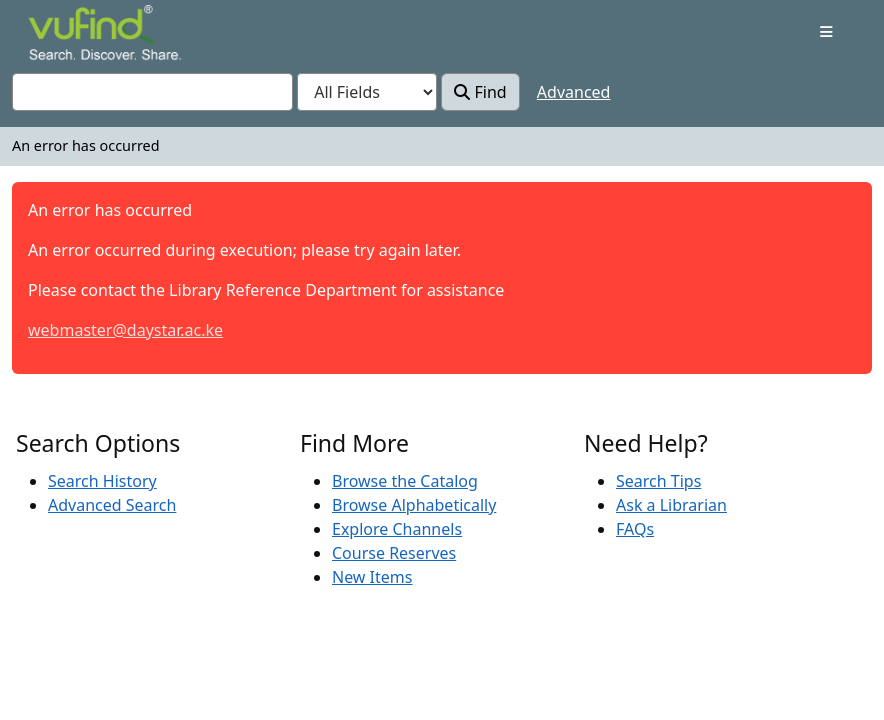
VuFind (63, 34)
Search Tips (658, 481)
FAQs (635, 529)
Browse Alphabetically (414, 505)
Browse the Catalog (405, 481)
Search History (102, 481)
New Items (372, 577)
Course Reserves (394, 553)
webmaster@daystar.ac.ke (125, 330)
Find (480, 92)
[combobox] (152, 92)
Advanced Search (112, 505)
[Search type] (367, 92)
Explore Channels (397, 529)
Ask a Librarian (671, 505)
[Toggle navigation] (826, 32)
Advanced (574, 92)
